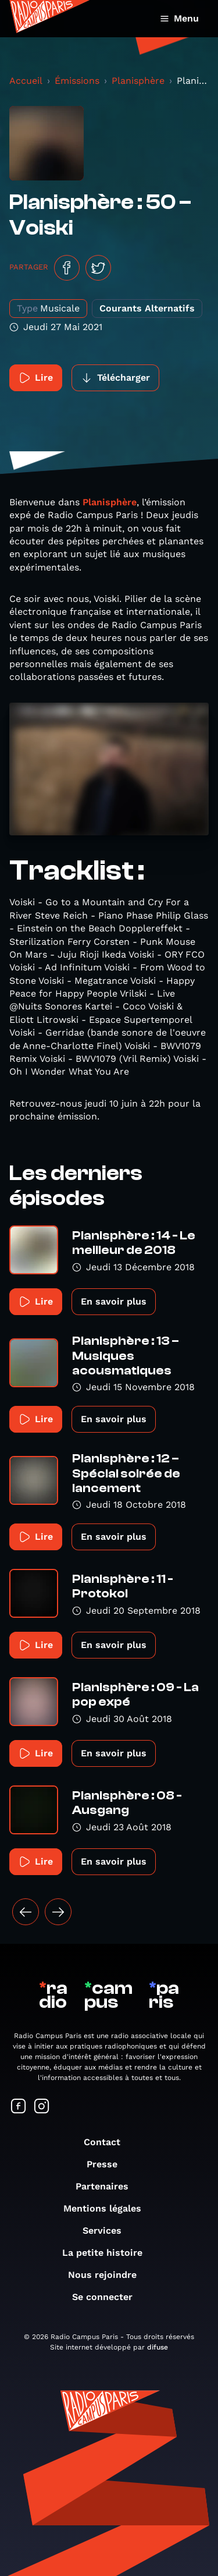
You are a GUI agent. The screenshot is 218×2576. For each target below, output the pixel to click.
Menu (179, 18)
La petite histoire (108, 2252)
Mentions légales (108, 2208)
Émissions (77, 80)
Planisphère (138, 80)
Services (108, 2230)
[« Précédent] (25, 1912)
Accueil (25, 80)
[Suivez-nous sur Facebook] (18, 2107)
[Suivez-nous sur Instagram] (42, 2107)
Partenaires (108, 2186)
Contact (108, 2142)
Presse (108, 2164)
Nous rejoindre (108, 2274)
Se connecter (108, 2296)
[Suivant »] (58, 1912)
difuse (157, 2347)
